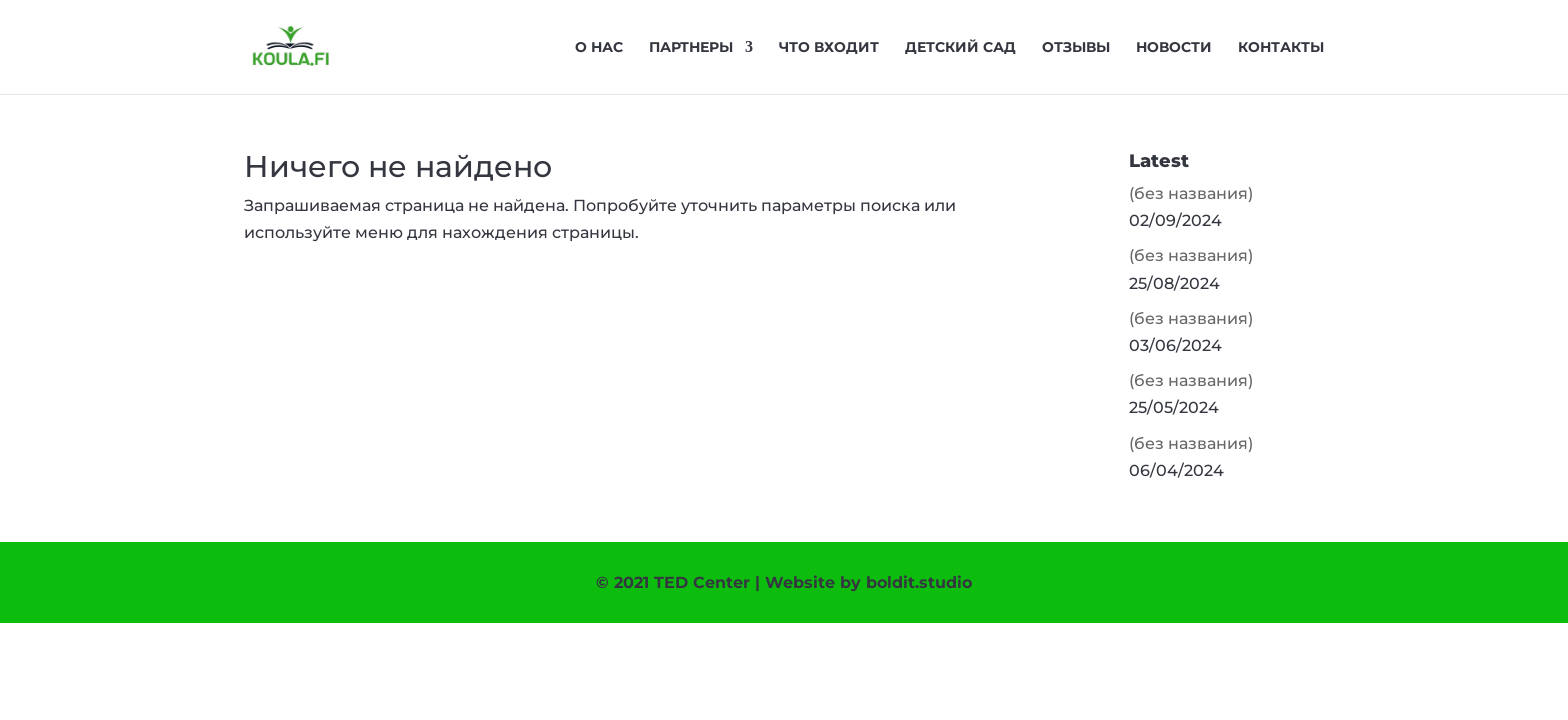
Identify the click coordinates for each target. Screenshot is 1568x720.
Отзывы (1076, 48)
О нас (599, 48)
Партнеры (691, 48)
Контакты (1281, 48)
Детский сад (960, 48)
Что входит (829, 48)
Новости (1174, 48)
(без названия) (1191, 193)
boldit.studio (919, 582)
